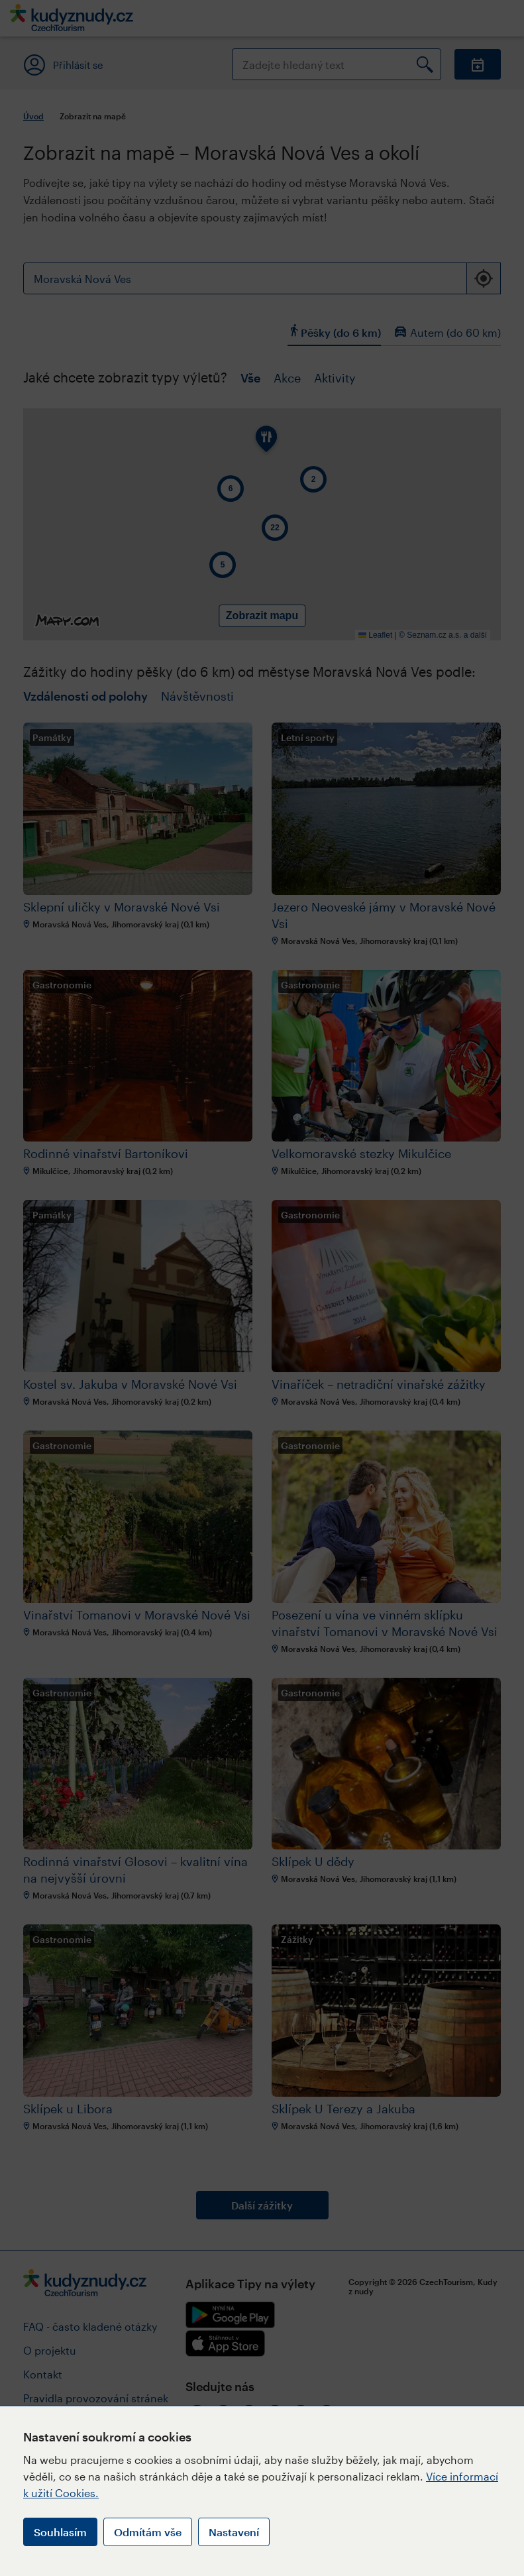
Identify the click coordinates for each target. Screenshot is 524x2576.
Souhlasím (60, 2532)
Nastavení (234, 2532)
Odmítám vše (148, 2532)
